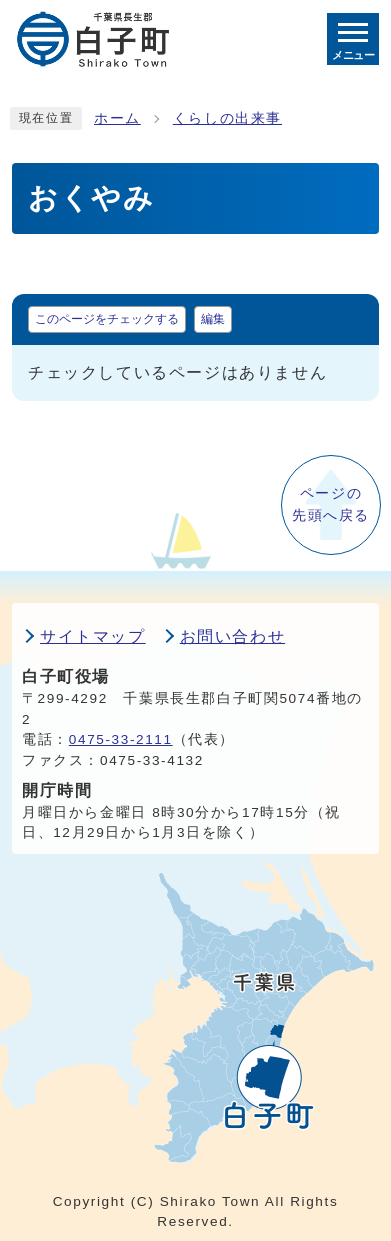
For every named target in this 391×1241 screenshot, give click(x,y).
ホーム (117, 118)
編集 (213, 319)
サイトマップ (93, 636)
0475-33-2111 (121, 739)
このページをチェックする (107, 319)
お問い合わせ (233, 636)
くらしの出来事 (227, 118)
